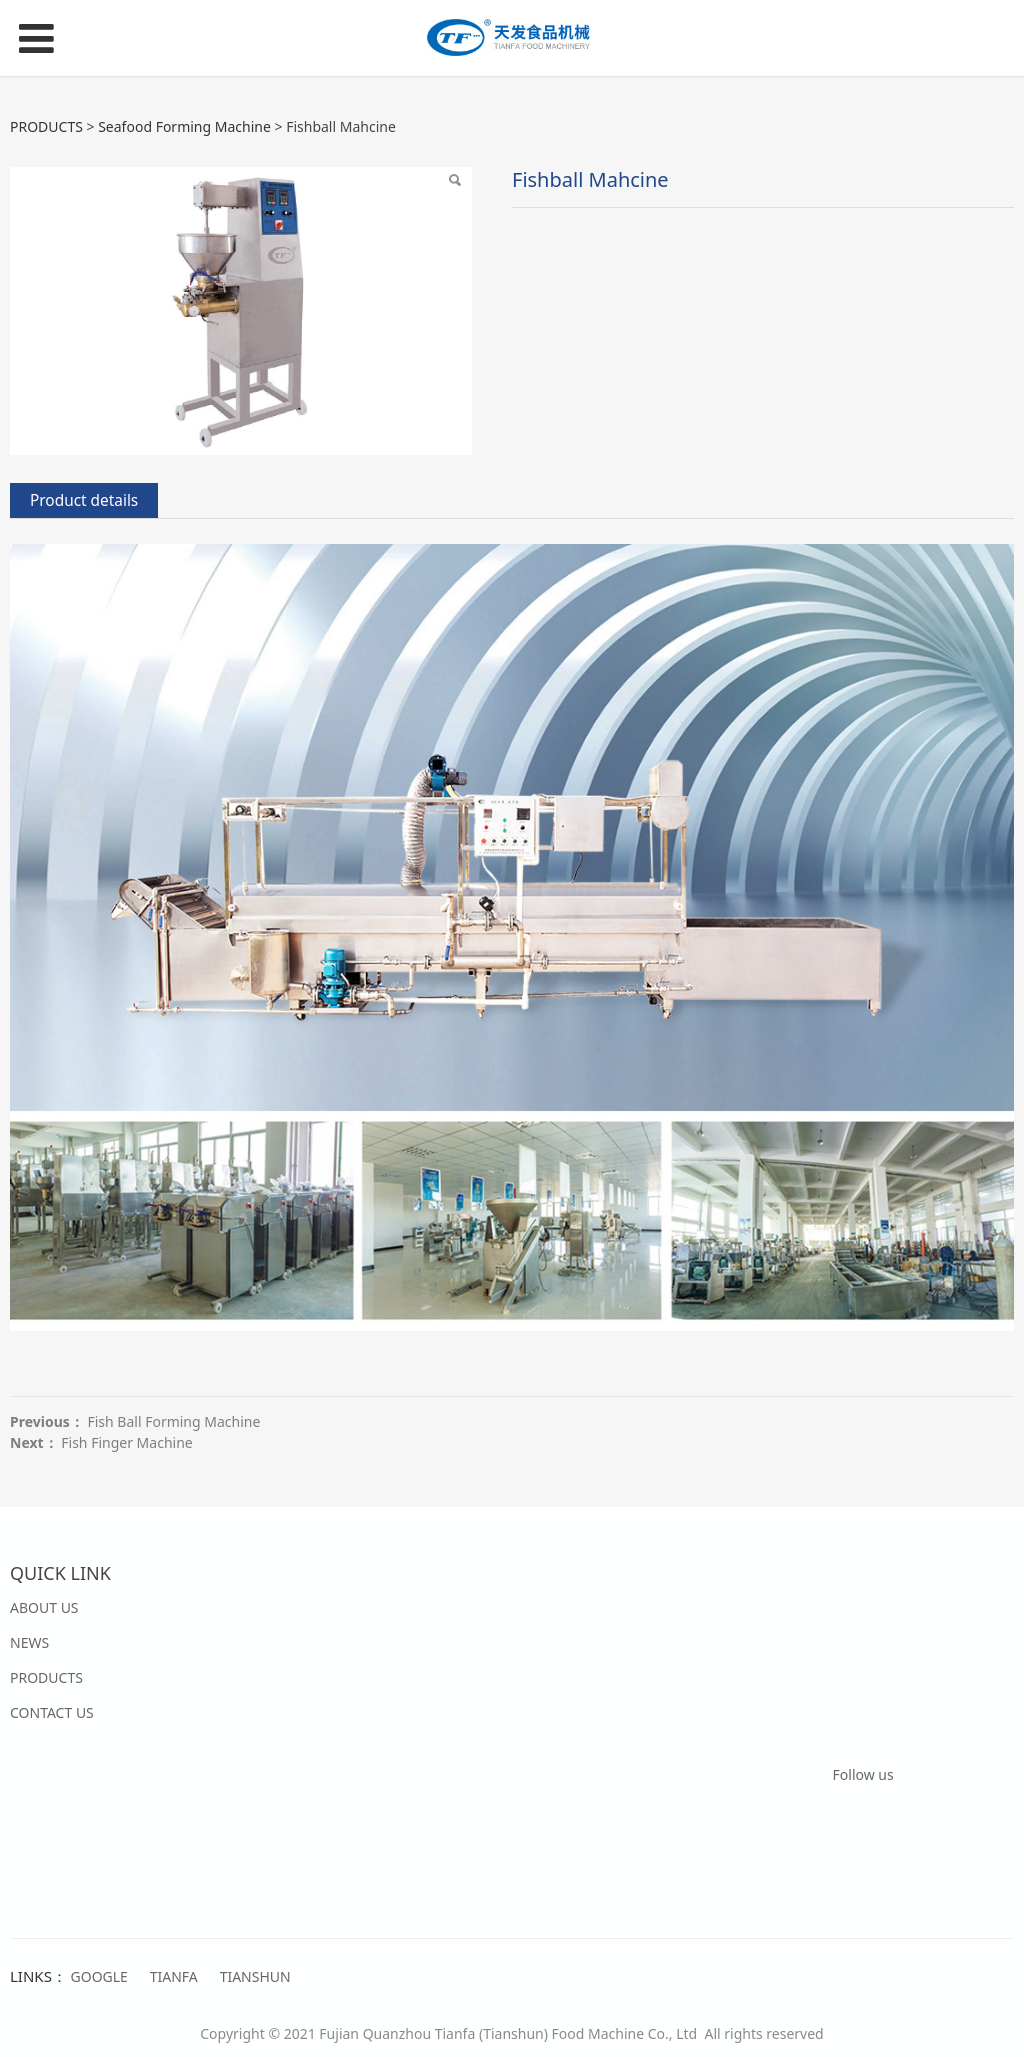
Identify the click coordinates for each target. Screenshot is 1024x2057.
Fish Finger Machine (126, 1442)
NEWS (29, 1642)
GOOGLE (99, 1976)
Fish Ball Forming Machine (173, 1421)
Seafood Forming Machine (184, 126)
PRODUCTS (46, 126)
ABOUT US (44, 1607)
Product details (84, 500)
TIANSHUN (255, 1976)
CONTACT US (52, 1712)
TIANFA (174, 1976)
